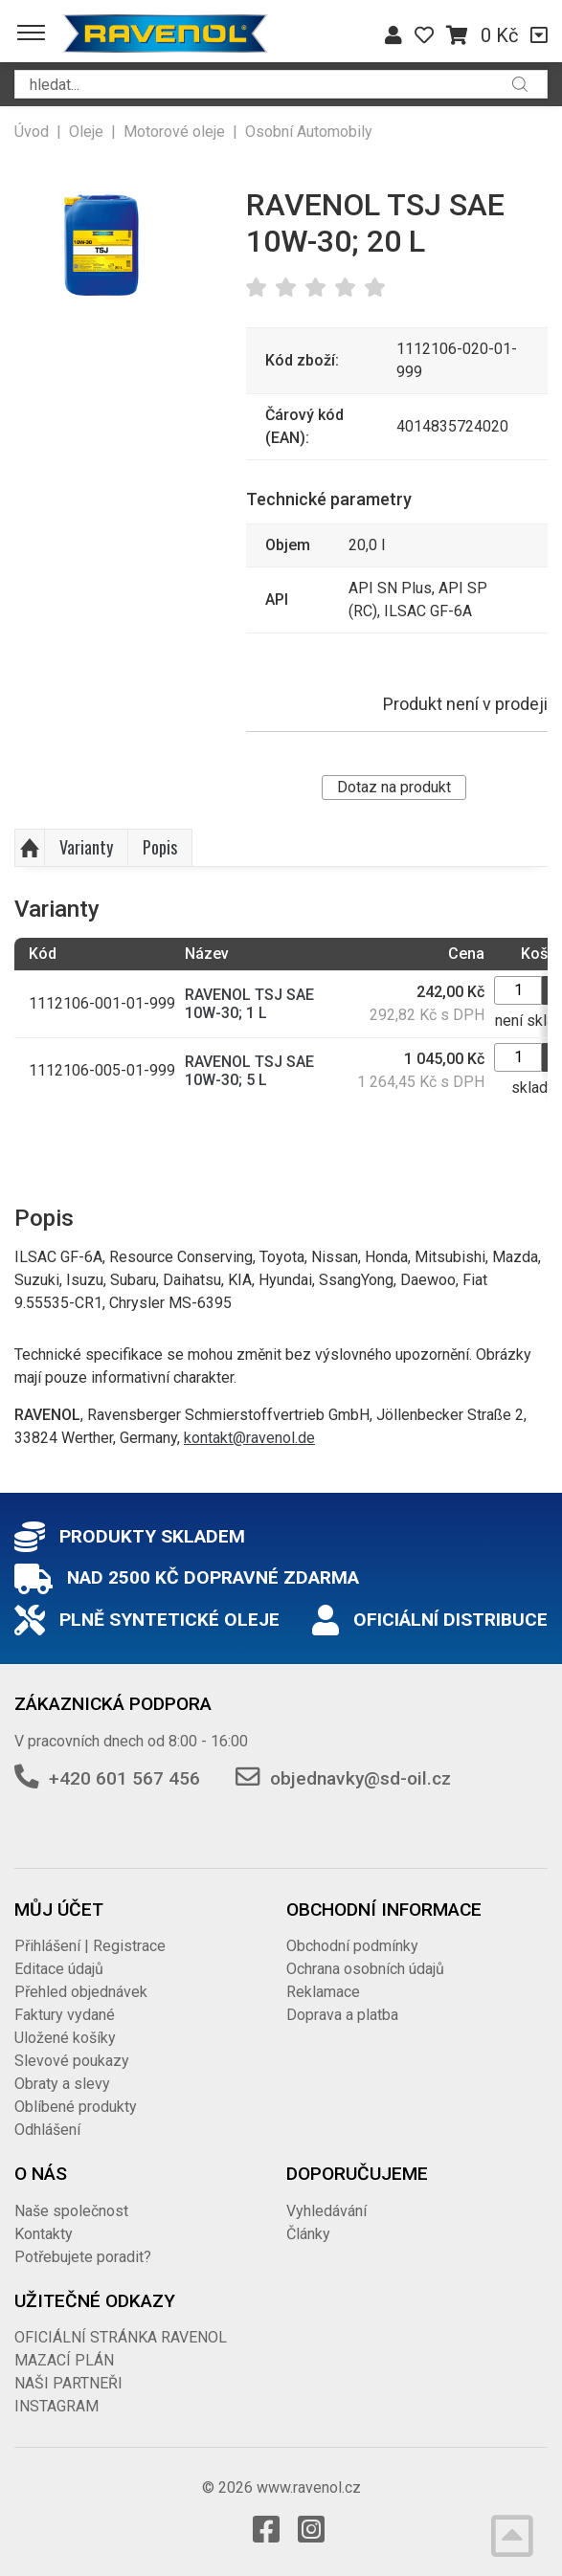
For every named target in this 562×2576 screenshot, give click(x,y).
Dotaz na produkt (394, 787)
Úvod (31, 131)
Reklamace (323, 1992)
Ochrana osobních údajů (365, 1969)
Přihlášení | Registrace (90, 1946)
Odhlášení (47, 2130)
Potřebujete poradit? (82, 2257)
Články (308, 2234)
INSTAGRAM (56, 2406)
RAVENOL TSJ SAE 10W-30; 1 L (249, 1004)
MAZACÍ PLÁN (64, 2360)
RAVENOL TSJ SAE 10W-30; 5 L (249, 1071)
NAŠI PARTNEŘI (68, 2383)
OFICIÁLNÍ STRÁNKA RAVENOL (120, 2337)
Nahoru (29, 848)
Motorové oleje (174, 131)
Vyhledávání (326, 2211)
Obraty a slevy (62, 2084)
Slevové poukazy (71, 2061)
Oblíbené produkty (75, 2107)
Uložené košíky (65, 2038)
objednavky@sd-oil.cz (360, 1778)
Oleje (86, 131)
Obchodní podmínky (352, 1946)
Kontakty (43, 2234)
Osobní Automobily (308, 131)
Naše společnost (71, 2211)
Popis (160, 846)
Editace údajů (58, 1969)
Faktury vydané (64, 2015)
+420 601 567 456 (124, 1778)
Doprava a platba (342, 2015)
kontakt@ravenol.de (249, 1438)
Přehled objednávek (80, 1992)
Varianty (86, 846)
